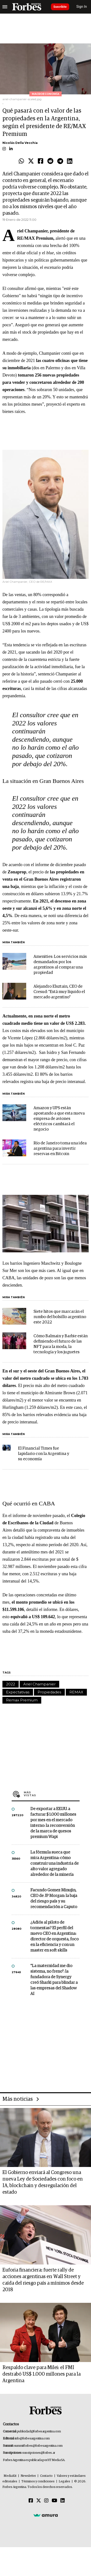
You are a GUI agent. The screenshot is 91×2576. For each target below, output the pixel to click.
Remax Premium (22, 1700)
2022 (10, 1684)
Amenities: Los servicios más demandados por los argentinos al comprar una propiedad (60, 965)
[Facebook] (31, 2500)
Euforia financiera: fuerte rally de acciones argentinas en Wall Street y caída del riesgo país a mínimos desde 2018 (43, 2280)
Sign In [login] (81, 7)
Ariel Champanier (39, 1684)
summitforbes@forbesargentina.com (38, 2445)
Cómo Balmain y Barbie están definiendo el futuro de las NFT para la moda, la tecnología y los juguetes (60, 1344)
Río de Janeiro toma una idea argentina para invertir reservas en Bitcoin (60, 1148)
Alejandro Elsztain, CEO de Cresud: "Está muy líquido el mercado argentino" (59, 991)
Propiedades (49, 1692)
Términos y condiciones (38, 2481)
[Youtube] (54, 2500)
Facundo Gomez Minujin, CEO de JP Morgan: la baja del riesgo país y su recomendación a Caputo (53, 1898)
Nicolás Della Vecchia (20, 143)
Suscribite (60, 6)
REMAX (76, 1692)
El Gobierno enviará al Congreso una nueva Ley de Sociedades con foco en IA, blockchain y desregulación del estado (42, 2182)
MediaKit (10, 2476)
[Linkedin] (62, 2500)
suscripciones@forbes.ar (38, 2452)
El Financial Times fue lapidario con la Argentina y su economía (43, 1453)
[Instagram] (46, 2500)
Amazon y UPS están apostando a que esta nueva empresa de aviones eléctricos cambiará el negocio (59, 1119)
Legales (64, 2481)
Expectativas (17, 1692)
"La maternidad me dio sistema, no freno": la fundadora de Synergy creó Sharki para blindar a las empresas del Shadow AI (54, 1980)
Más (52, 1794)
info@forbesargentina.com (32, 2438)
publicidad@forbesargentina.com (39, 2431)
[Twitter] (38, 2500)
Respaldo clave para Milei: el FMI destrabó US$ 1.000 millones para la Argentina (41, 2374)
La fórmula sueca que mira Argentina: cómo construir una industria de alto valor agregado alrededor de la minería (54, 1863)
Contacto (46, 2476)
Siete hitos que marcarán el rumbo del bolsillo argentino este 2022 (59, 1317)
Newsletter (28, 2476)
